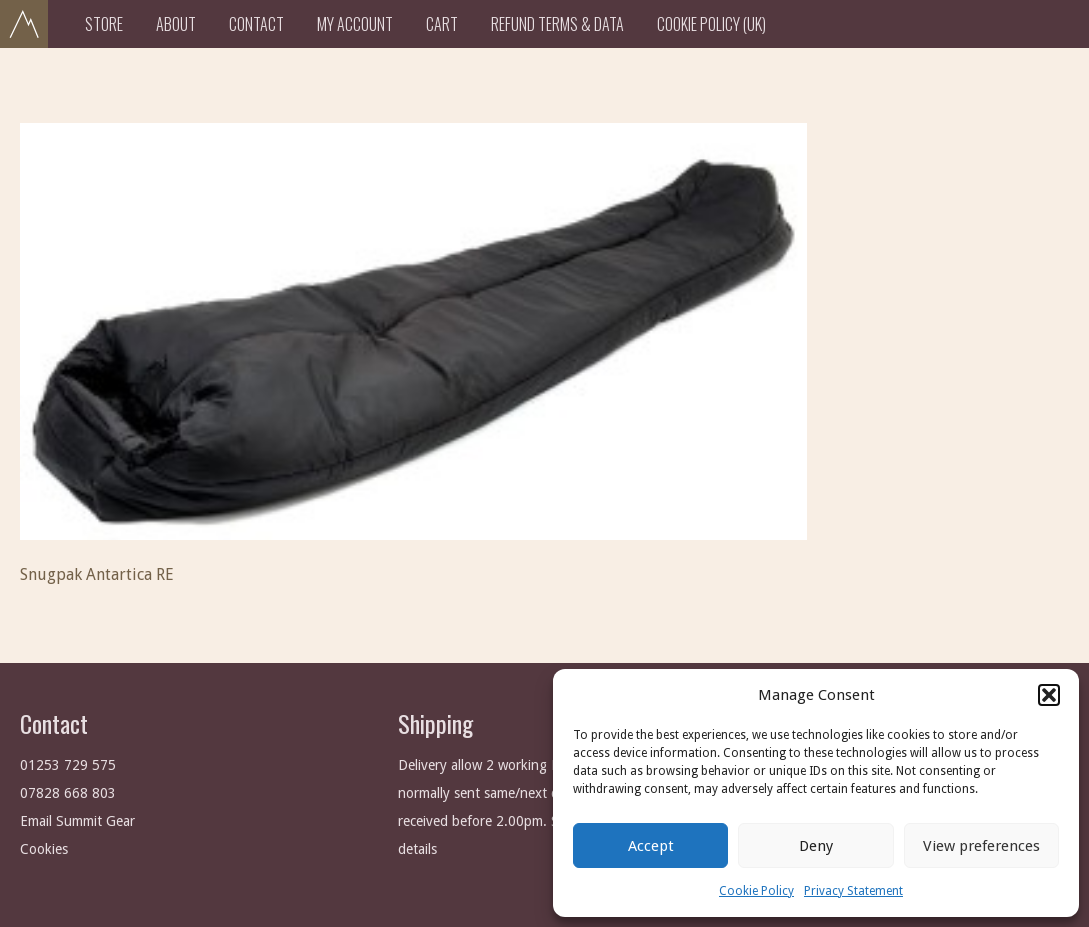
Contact (256, 24)
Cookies (44, 849)
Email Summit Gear (77, 821)
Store (104, 24)
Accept (651, 846)
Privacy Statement (853, 891)
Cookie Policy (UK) (711, 24)
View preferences (981, 846)
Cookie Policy (756, 891)
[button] (1049, 695)
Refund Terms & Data (557, 24)
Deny (816, 846)
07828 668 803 (68, 793)
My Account (355, 24)
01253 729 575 (68, 765)
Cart (442, 24)
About (176, 24)
